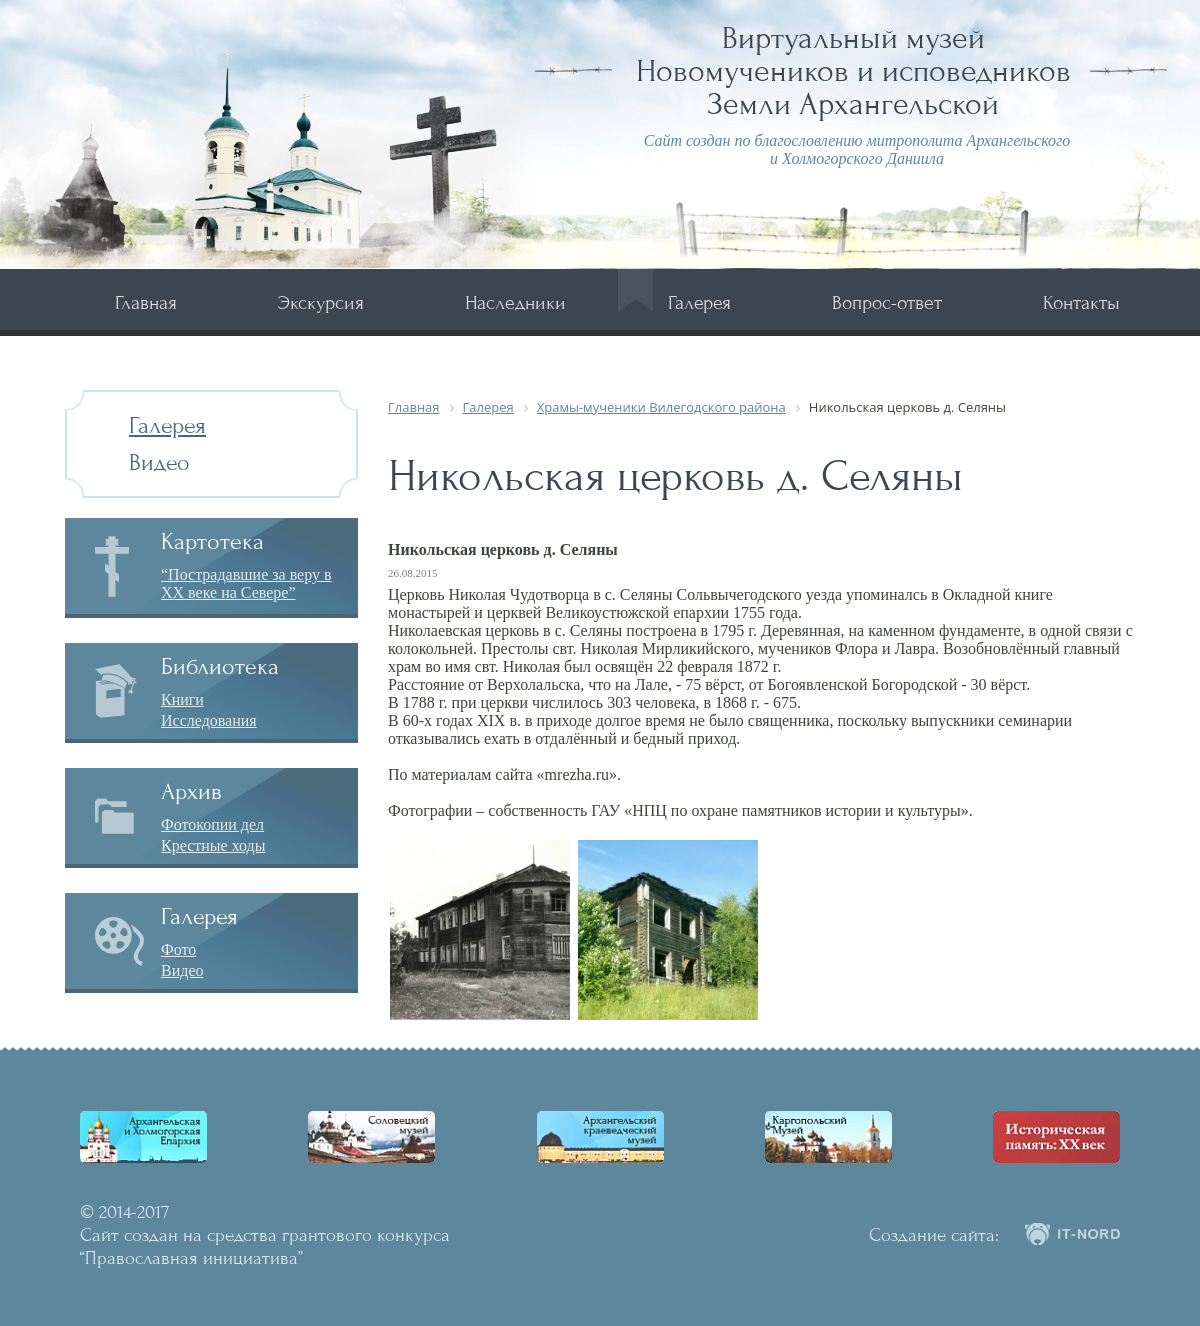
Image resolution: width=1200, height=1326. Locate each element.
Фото (178, 949)
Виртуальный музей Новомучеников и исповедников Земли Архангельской (853, 71)
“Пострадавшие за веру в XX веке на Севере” (246, 583)
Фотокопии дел (212, 824)
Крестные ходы (213, 845)
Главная (146, 302)
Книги (182, 699)
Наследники (515, 302)
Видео (159, 462)
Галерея (699, 302)
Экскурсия (321, 302)
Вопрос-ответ (887, 302)
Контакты (1081, 302)
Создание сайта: (934, 1235)
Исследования (209, 720)
